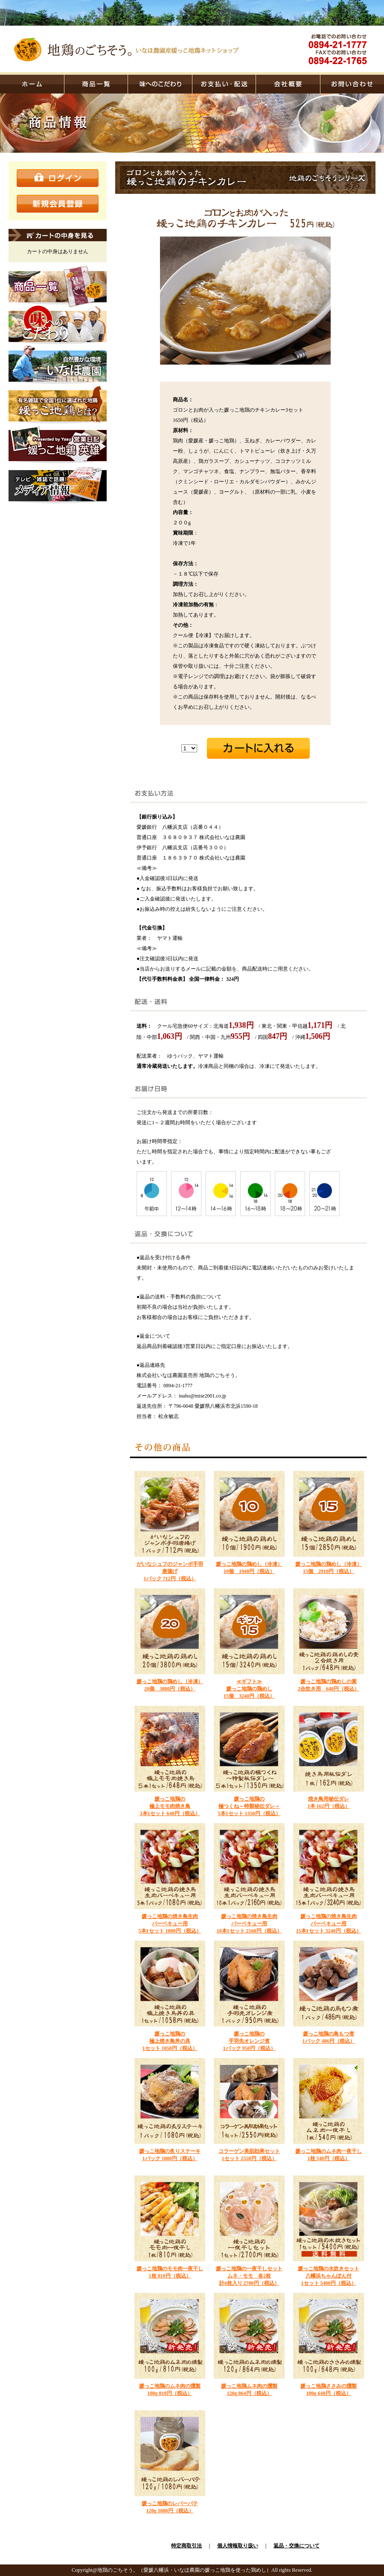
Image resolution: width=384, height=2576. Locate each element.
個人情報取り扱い (237, 2546)
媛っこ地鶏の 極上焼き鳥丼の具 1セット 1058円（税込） (170, 2041)
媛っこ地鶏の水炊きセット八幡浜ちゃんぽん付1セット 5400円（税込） (328, 2276)
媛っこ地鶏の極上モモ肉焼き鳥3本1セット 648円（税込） (170, 1806)
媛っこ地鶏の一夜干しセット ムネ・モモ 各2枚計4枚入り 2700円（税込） (249, 2276)
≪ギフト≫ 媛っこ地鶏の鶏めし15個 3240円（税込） (249, 1688)
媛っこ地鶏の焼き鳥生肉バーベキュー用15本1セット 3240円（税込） (328, 1923)
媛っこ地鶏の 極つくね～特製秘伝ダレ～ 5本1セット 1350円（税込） (249, 1806)
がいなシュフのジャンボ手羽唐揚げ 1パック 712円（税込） (170, 1571)
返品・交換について (296, 2546)
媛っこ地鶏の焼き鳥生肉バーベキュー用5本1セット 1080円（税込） (170, 1923)
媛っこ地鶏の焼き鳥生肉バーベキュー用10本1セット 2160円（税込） (249, 1923)
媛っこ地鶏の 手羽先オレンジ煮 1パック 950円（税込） (249, 2041)
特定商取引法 (186, 2546)
